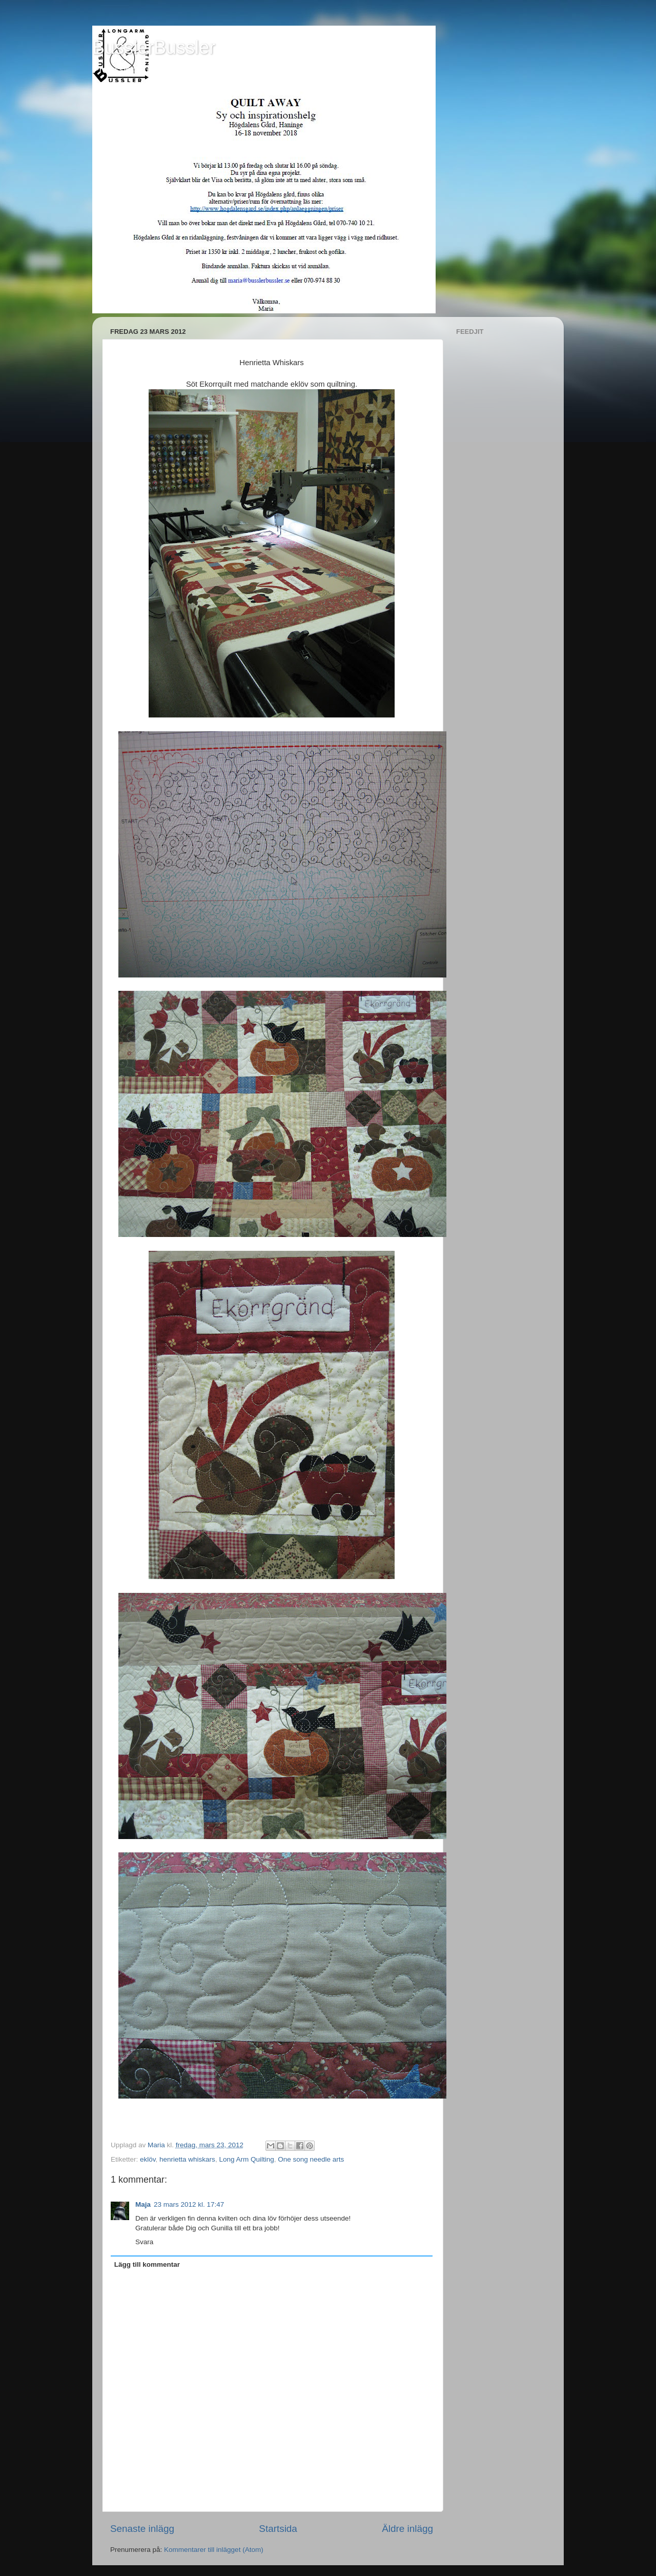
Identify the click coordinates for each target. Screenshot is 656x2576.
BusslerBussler (153, 47)
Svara (144, 2242)
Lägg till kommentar (147, 2264)
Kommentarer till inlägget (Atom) (213, 2549)
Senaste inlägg (142, 2528)
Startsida (278, 2528)
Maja (143, 2204)
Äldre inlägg (407, 2528)
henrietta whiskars (187, 2159)
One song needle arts (311, 2159)
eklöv (148, 2159)
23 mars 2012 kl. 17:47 (189, 2204)
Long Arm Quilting (246, 2159)
